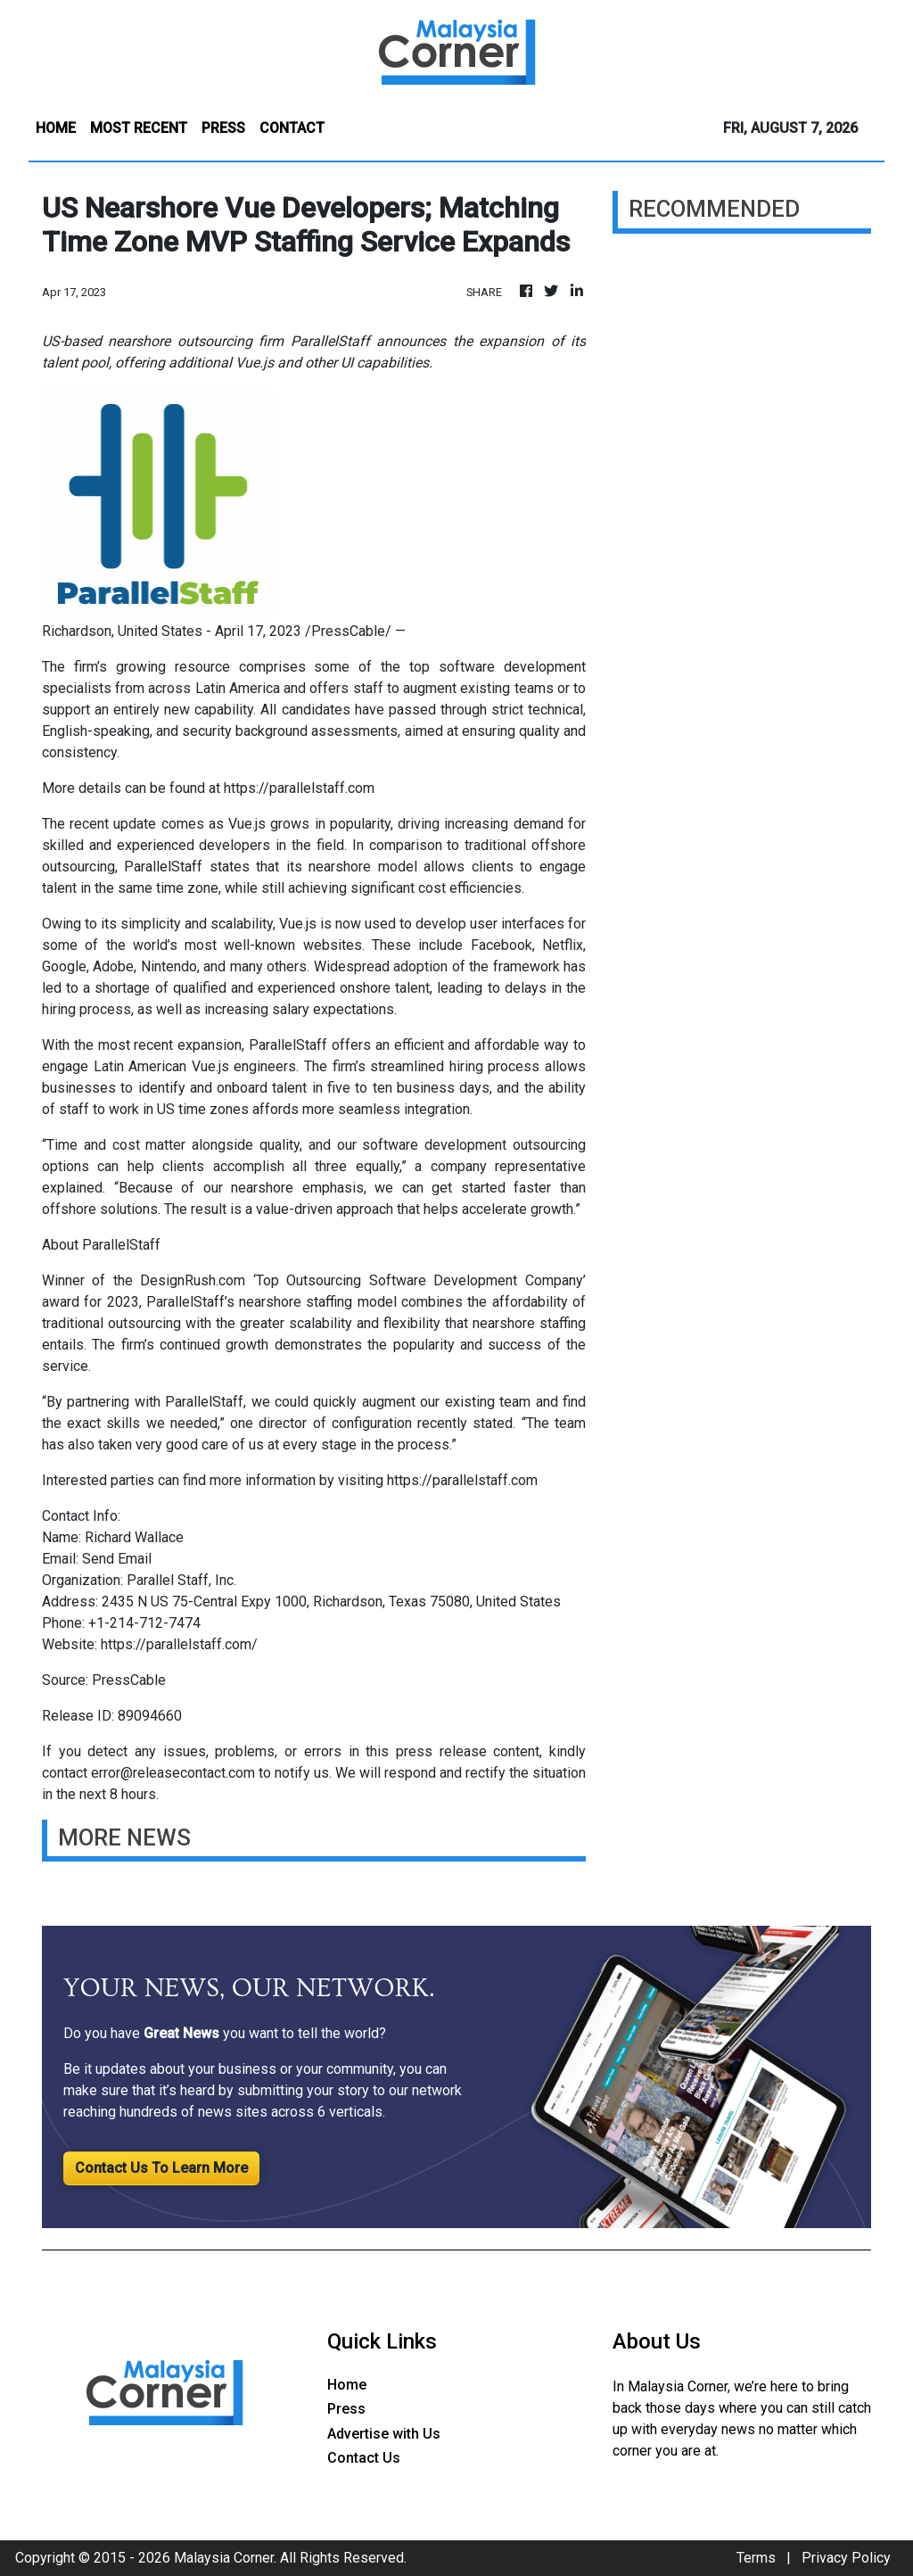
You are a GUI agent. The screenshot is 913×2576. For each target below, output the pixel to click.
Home (346, 2384)
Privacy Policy (846, 2557)
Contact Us (363, 2457)
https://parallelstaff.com (299, 788)
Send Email (117, 1558)
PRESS (223, 128)
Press (346, 2408)
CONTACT (292, 128)
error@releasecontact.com (173, 1772)
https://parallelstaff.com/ (179, 1644)
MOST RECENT (138, 128)
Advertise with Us (383, 2433)
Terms (756, 2557)
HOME (56, 128)
